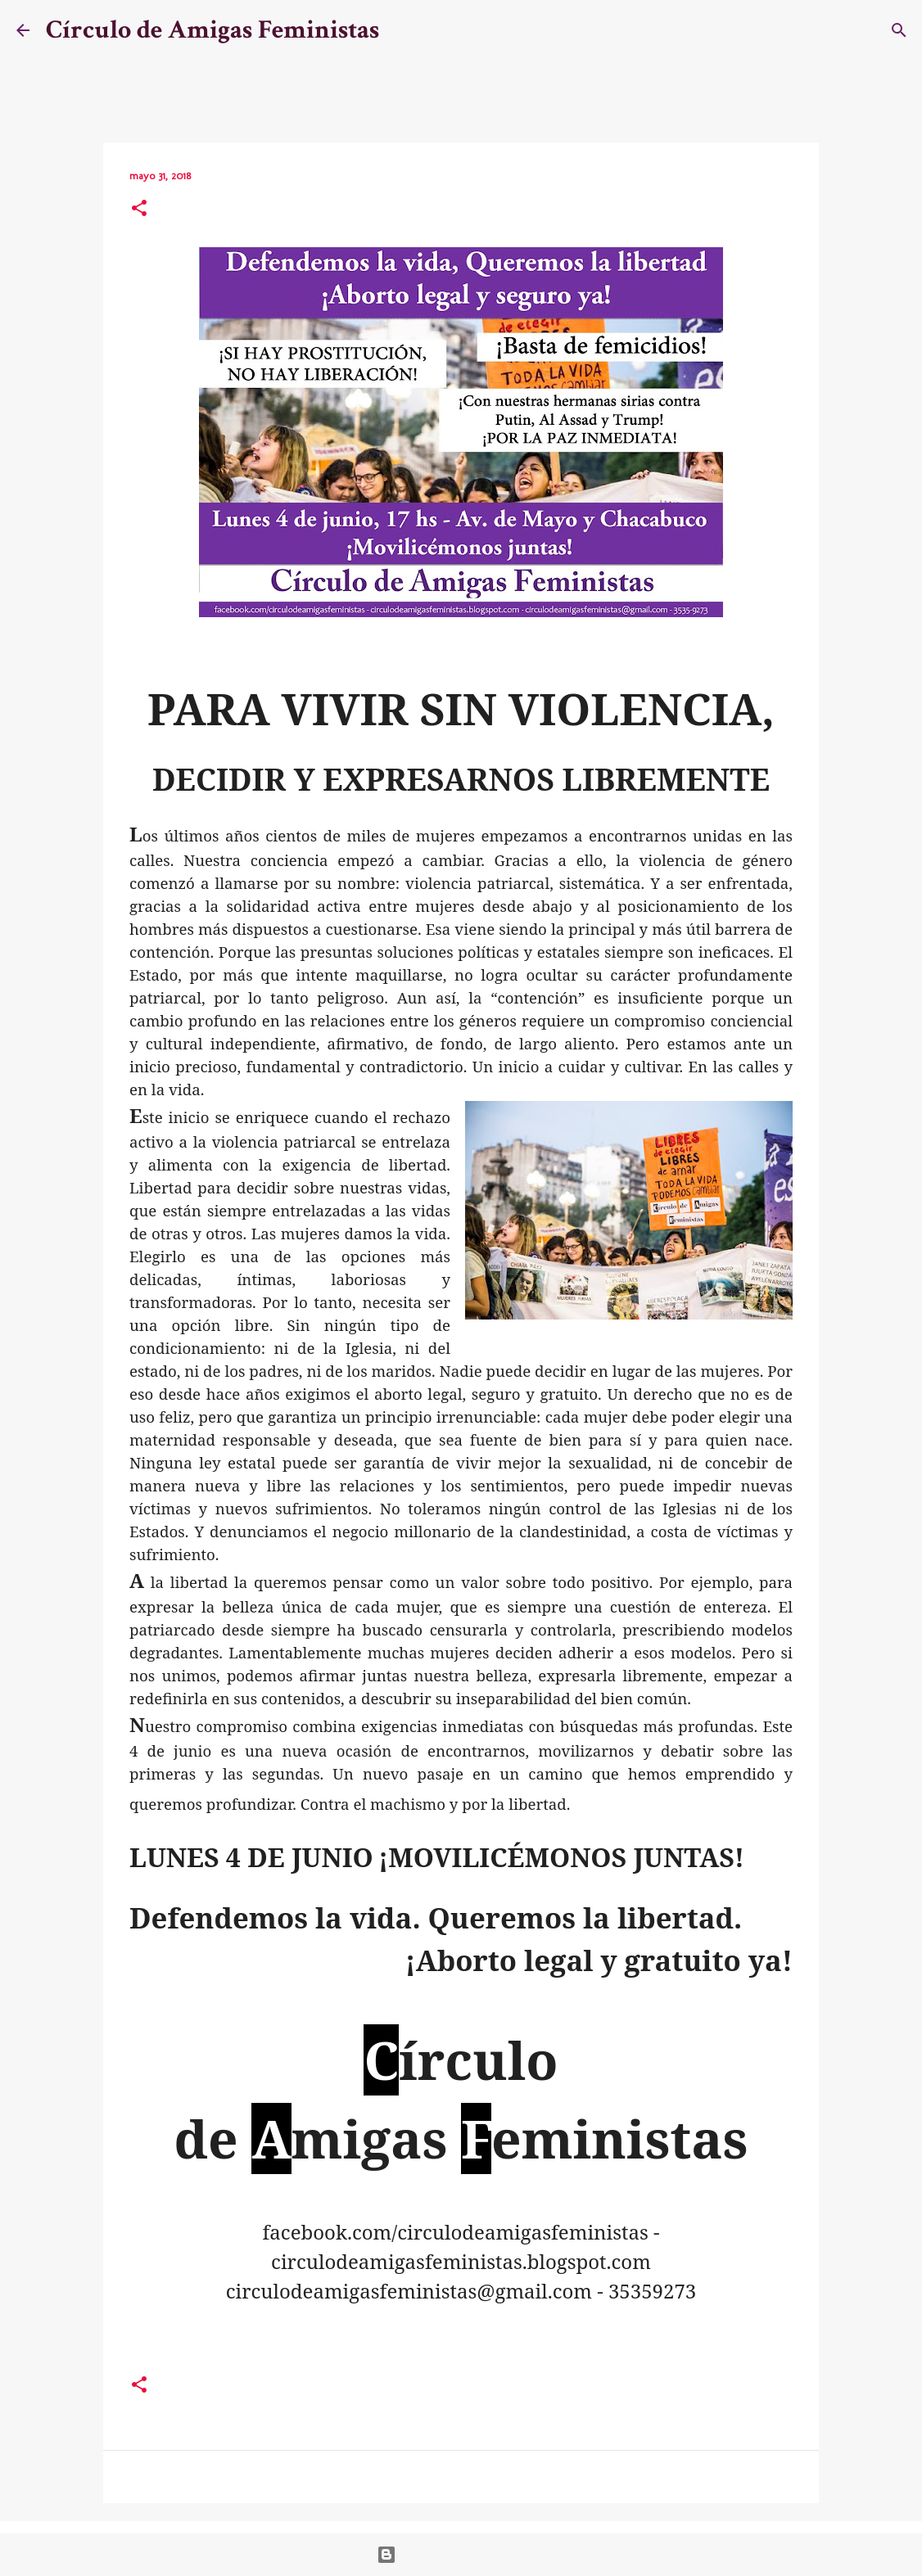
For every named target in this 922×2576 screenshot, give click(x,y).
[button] (139, 209)
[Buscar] (402, 30)
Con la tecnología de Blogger (461, 2554)
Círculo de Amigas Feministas (212, 30)
